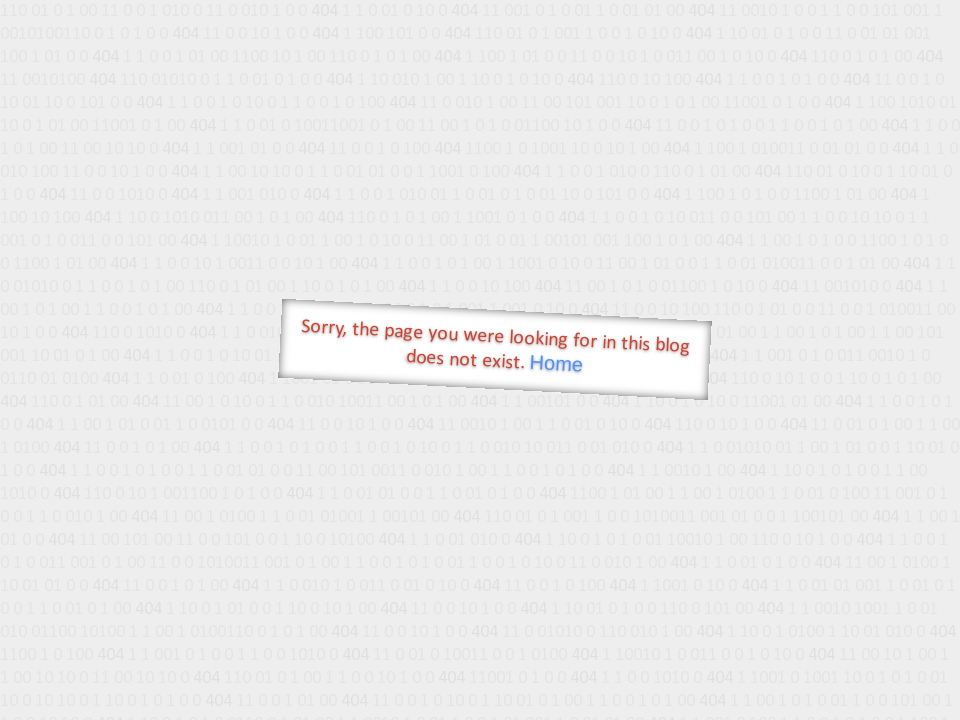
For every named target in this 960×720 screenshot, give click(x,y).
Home (556, 363)
